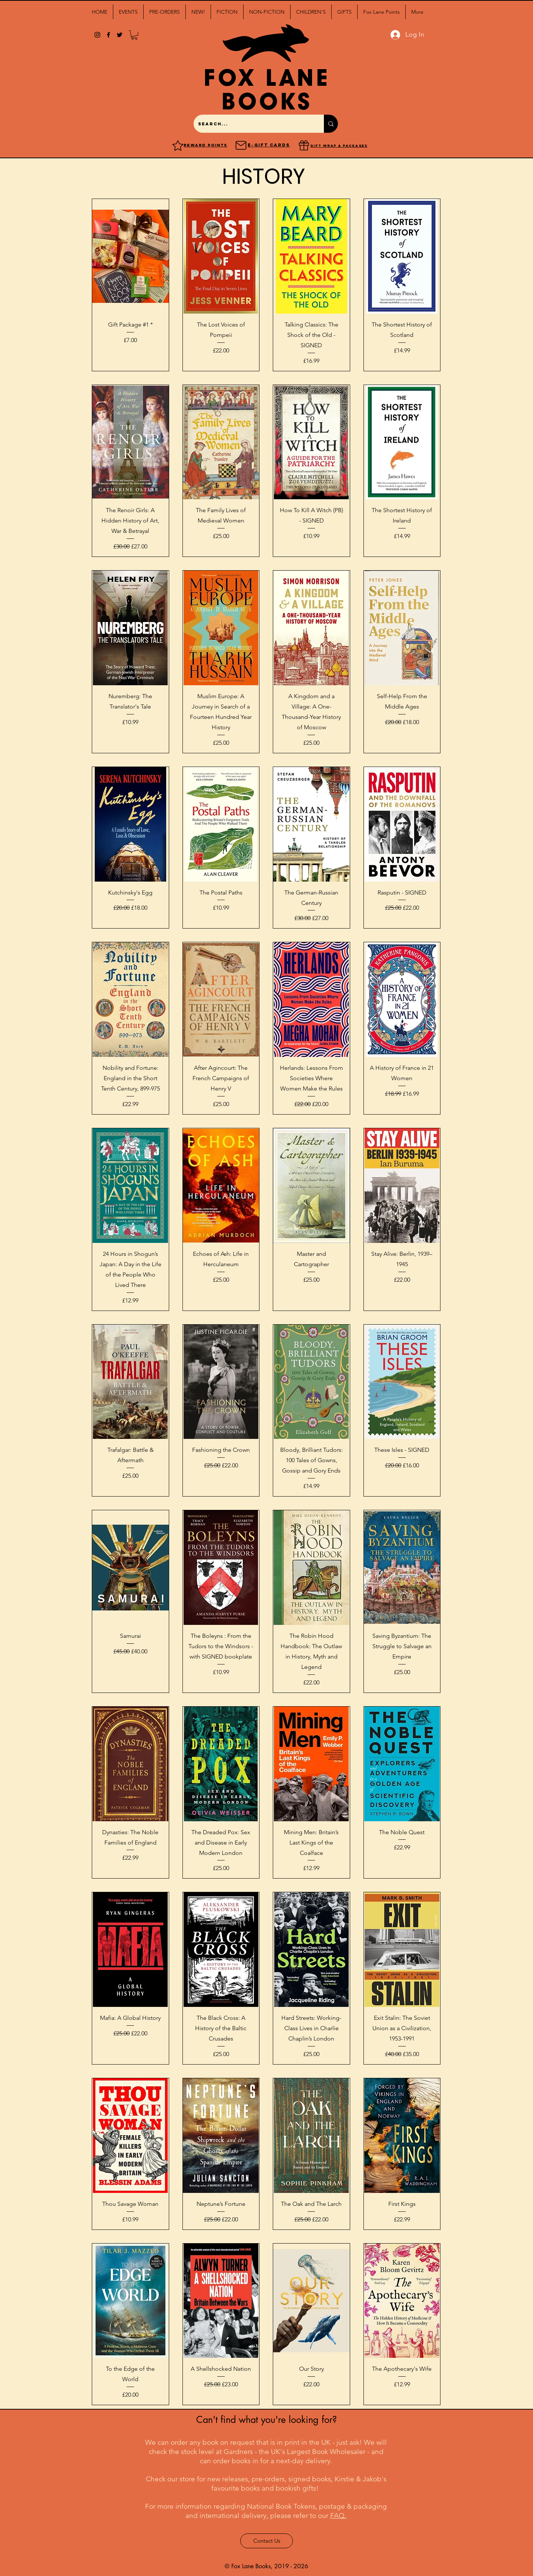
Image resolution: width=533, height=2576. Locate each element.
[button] (128, 11)
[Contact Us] (266, 2540)
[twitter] (119, 34)
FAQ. (338, 2515)
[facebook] (108, 34)
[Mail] (241, 145)
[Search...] (253, 124)
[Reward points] (178, 145)
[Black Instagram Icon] (97, 34)
